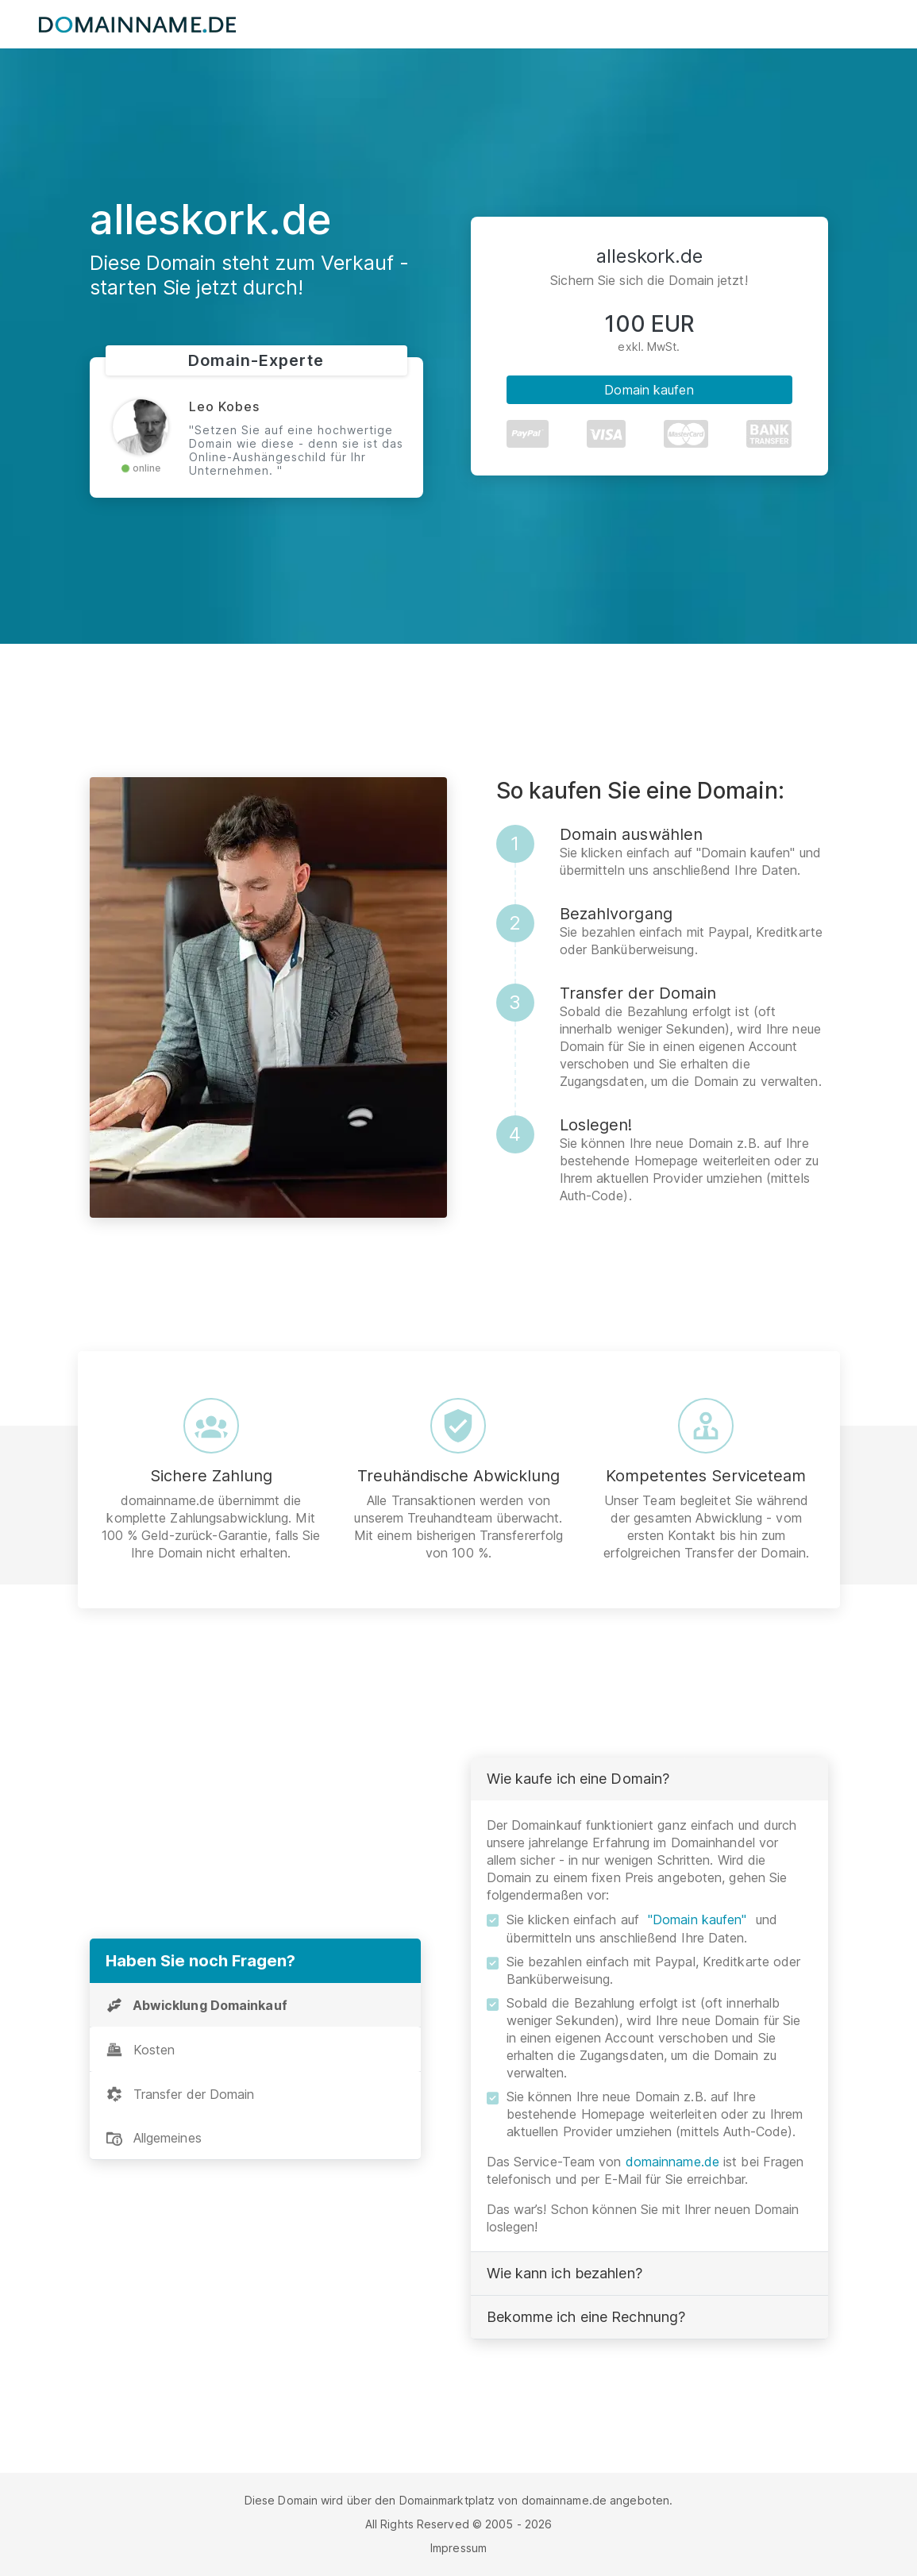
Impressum (458, 2548)
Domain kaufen (648, 390)
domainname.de (672, 2162)
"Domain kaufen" (697, 1919)
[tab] (255, 2005)
